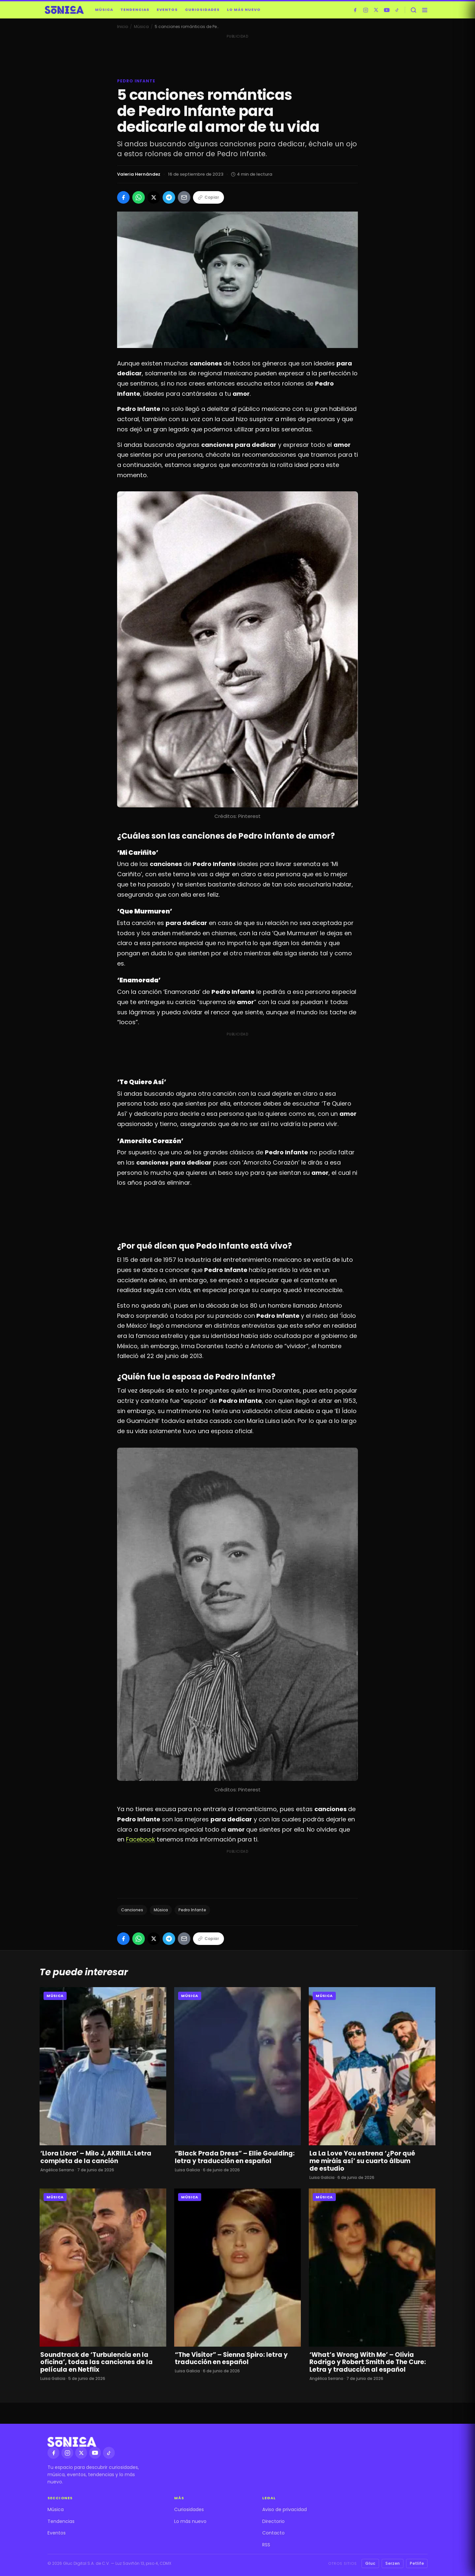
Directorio (273, 2521)
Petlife (417, 2563)
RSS (266, 2544)
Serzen (392, 2563)
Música (104, 9)
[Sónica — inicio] (64, 10)
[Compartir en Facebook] (123, 197)
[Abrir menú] (424, 9)
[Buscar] (413, 9)
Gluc (370, 2563)
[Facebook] (355, 10)
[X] (376, 10)
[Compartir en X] (153, 197)
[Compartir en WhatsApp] (138, 197)
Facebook (140, 1839)
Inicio (122, 26)
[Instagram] (365, 10)
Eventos (167, 9)
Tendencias (134, 9)
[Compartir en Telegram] (169, 197)
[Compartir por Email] (184, 197)
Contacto (273, 2533)
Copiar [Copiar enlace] (208, 197)
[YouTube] (387, 10)
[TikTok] (397, 10)
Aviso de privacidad (284, 2509)
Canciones (132, 1910)
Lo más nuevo (244, 9)
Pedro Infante (192, 1910)
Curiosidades (202, 9)
